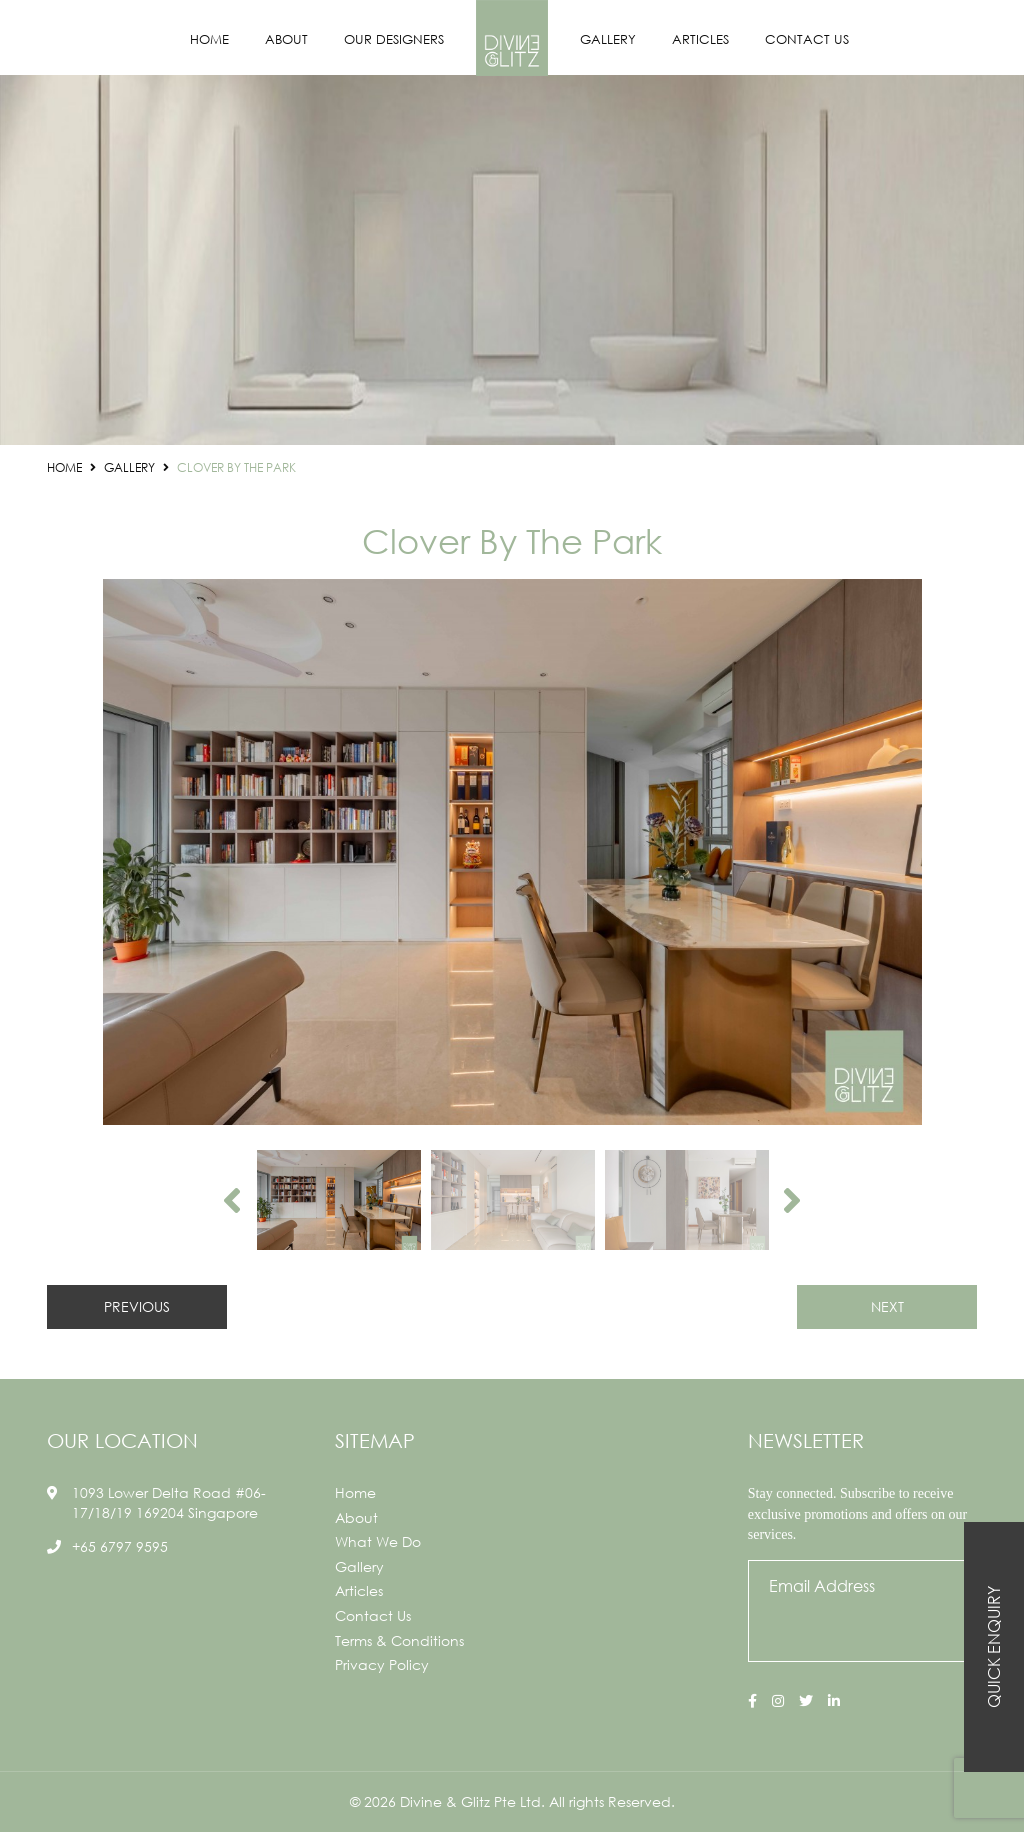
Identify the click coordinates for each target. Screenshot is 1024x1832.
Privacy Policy (382, 1664)
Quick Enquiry (993, 1647)
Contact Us (807, 39)
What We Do (378, 1541)
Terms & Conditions (399, 1640)
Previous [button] (232, 1200)
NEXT (887, 1306)
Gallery (608, 39)
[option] (512, 852)
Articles (700, 39)
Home (209, 39)
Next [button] (792, 1200)
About (286, 39)
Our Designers (394, 39)
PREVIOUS (137, 1306)
